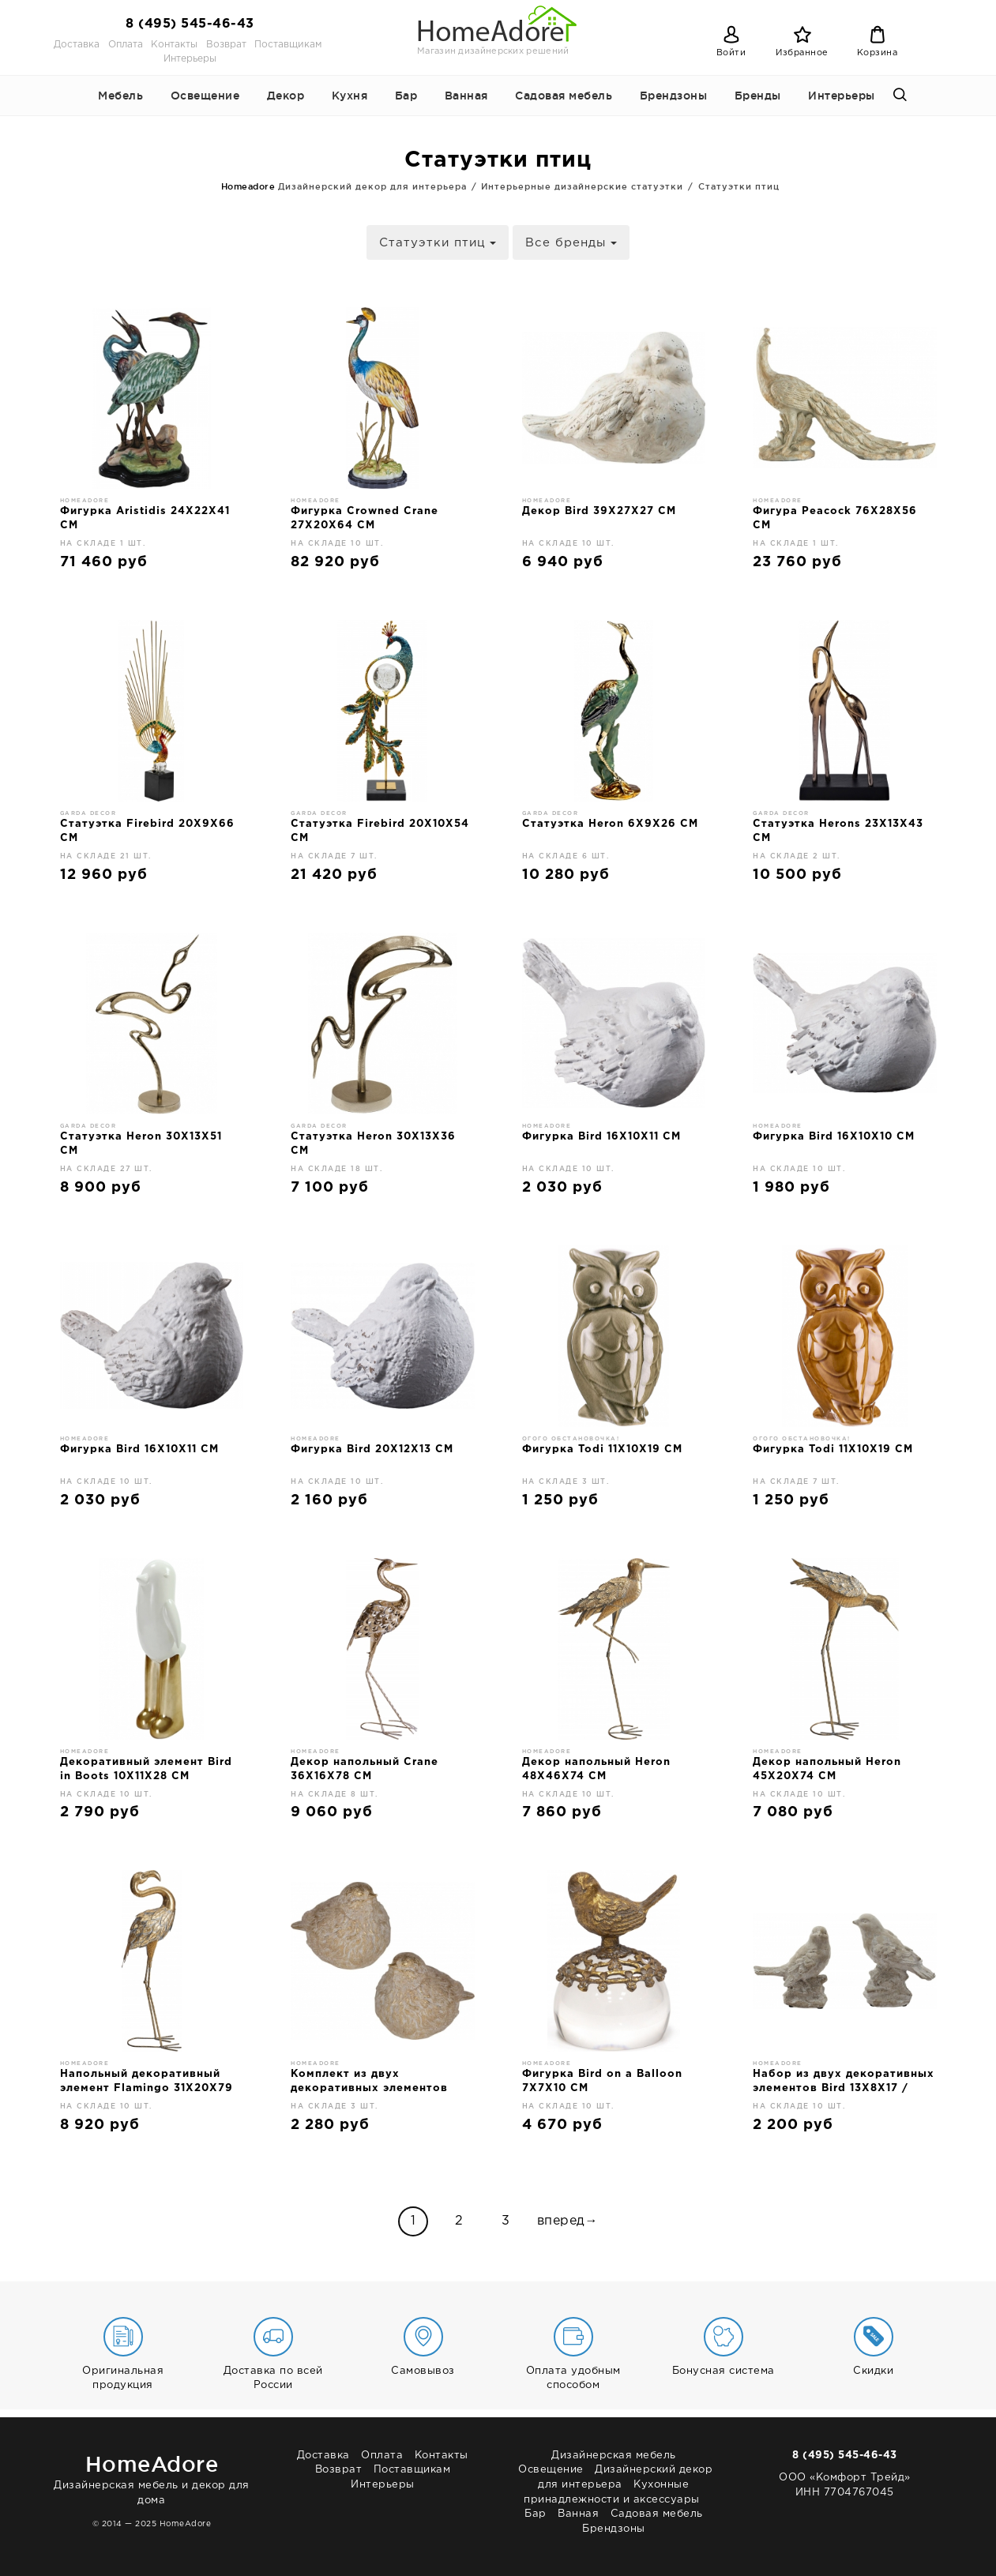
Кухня (350, 95)
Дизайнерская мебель (613, 2455)
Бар (406, 95)
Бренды (758, 95)
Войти (731, 53)
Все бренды (571, 243)
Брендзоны (674, 95)
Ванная (466, 95)
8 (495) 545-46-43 (190, 24)
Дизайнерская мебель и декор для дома (152, 2477)
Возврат (226, 44)
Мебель (120, 95)
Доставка (77, 44)
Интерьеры (189, 58)
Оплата (125, 44)
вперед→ (568, 2221)
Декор (286, 95)
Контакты (174, 44)
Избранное (802, 53)
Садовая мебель (563, 95)
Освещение (205, 95)
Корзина (877, 53)
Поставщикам (287, 44)
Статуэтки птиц (437, 243)
